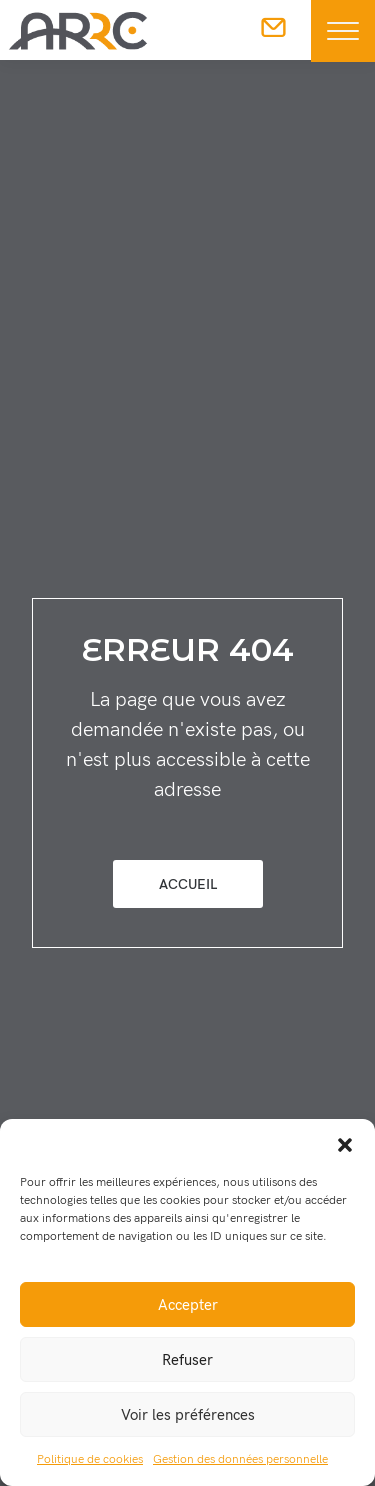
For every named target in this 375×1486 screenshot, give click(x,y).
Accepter (188, 1305)
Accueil (188, 884)
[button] (345, 1144)
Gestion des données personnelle (240, 1459)
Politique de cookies (90, 1459)
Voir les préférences (188, 1415)
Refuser (187, 1360)
